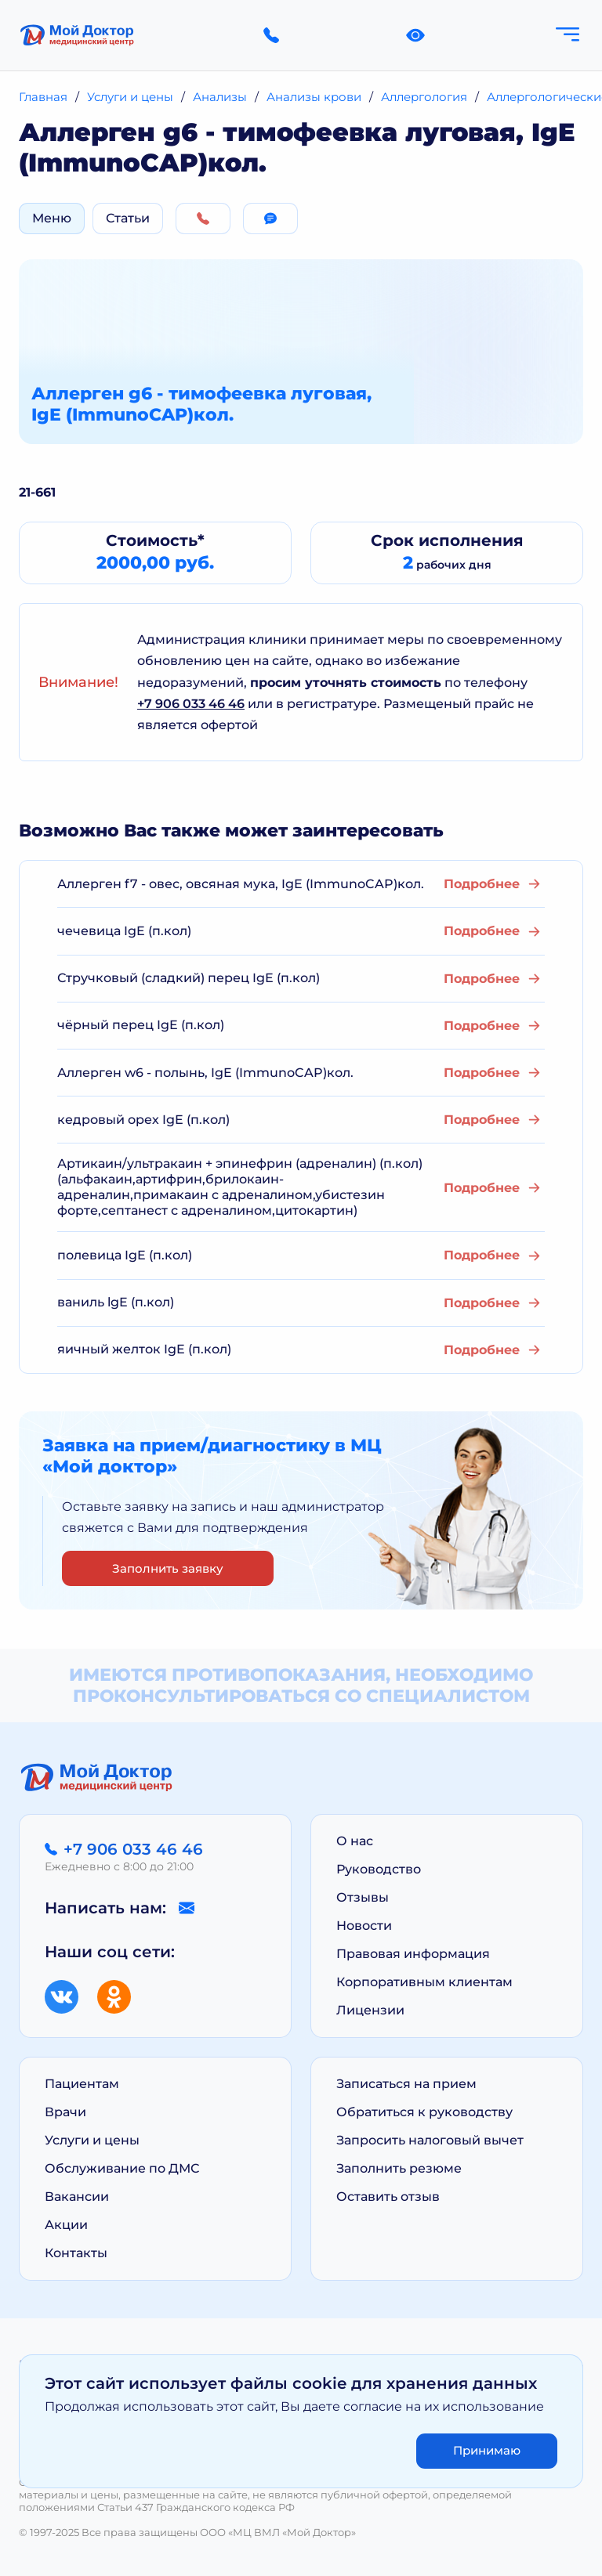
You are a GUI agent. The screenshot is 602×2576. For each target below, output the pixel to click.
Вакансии (77, 2196)
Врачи (65, 2112)
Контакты (76, 2252)
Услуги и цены (92, 2140)
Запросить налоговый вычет (430, 2140)
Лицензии (370, 2010)
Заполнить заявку (167, 1568)
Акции (66, 2224)
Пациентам (82, 2083)
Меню (51, 218)
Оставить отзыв (388, 2196)
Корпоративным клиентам (424, 1981)
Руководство (378, 1869)
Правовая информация (413, 1953)
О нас (354, 1841)
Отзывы (362, 1897)
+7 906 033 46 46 (191, 703)
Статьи (128, 218)
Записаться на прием (406, 2083)
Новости (364, 1925)
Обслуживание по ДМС (122, 2168)
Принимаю (486, 2450)
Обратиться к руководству (424, 2112)
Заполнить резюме (399, 2168)
